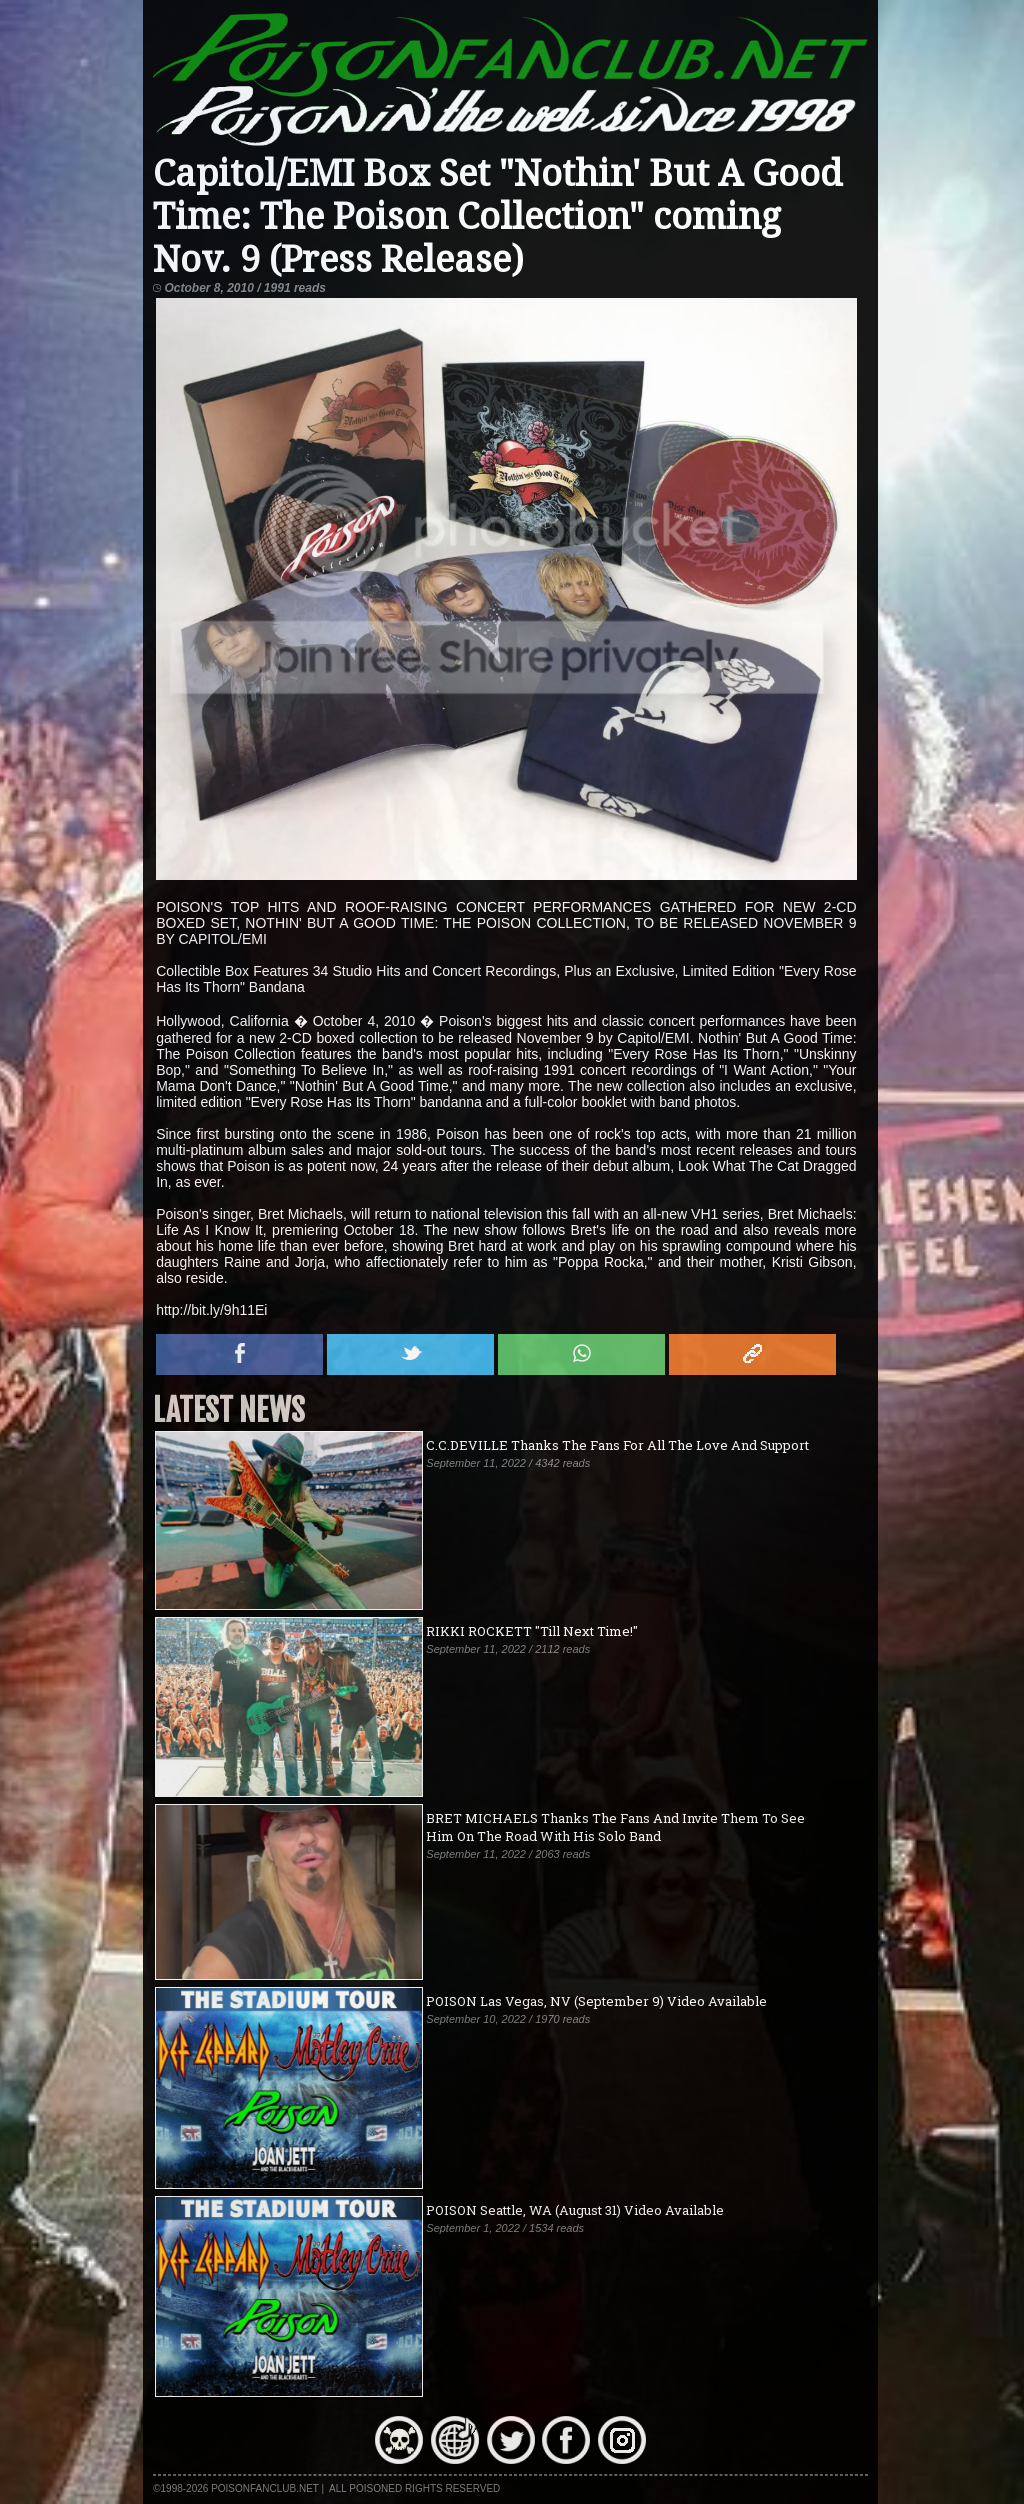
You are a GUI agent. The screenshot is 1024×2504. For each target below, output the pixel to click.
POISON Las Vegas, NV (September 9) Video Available (596, 2001)
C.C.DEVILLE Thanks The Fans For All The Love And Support (617, 1445)
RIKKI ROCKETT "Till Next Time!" (532, 1631)
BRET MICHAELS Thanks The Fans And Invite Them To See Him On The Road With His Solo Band (615, 1827)
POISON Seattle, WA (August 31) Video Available (575, 2210)
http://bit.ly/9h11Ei (211, 1310)
